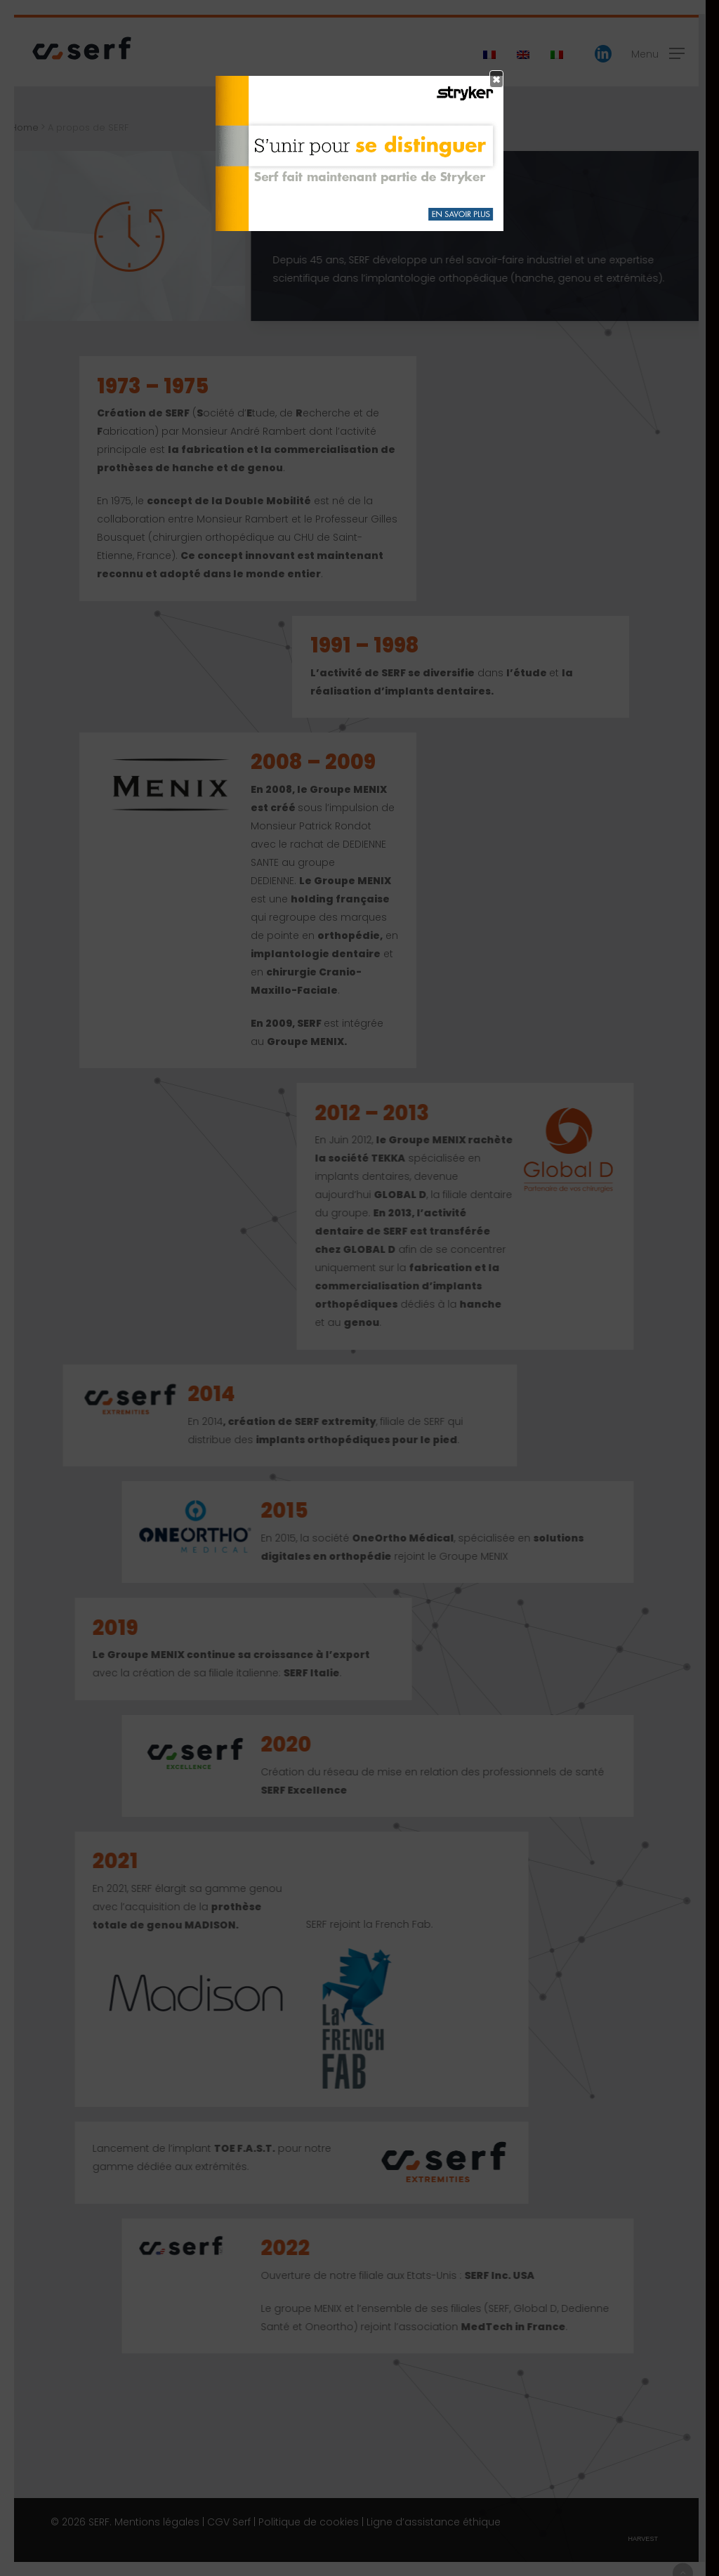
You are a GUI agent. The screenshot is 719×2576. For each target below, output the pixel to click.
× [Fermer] (496, 79)
